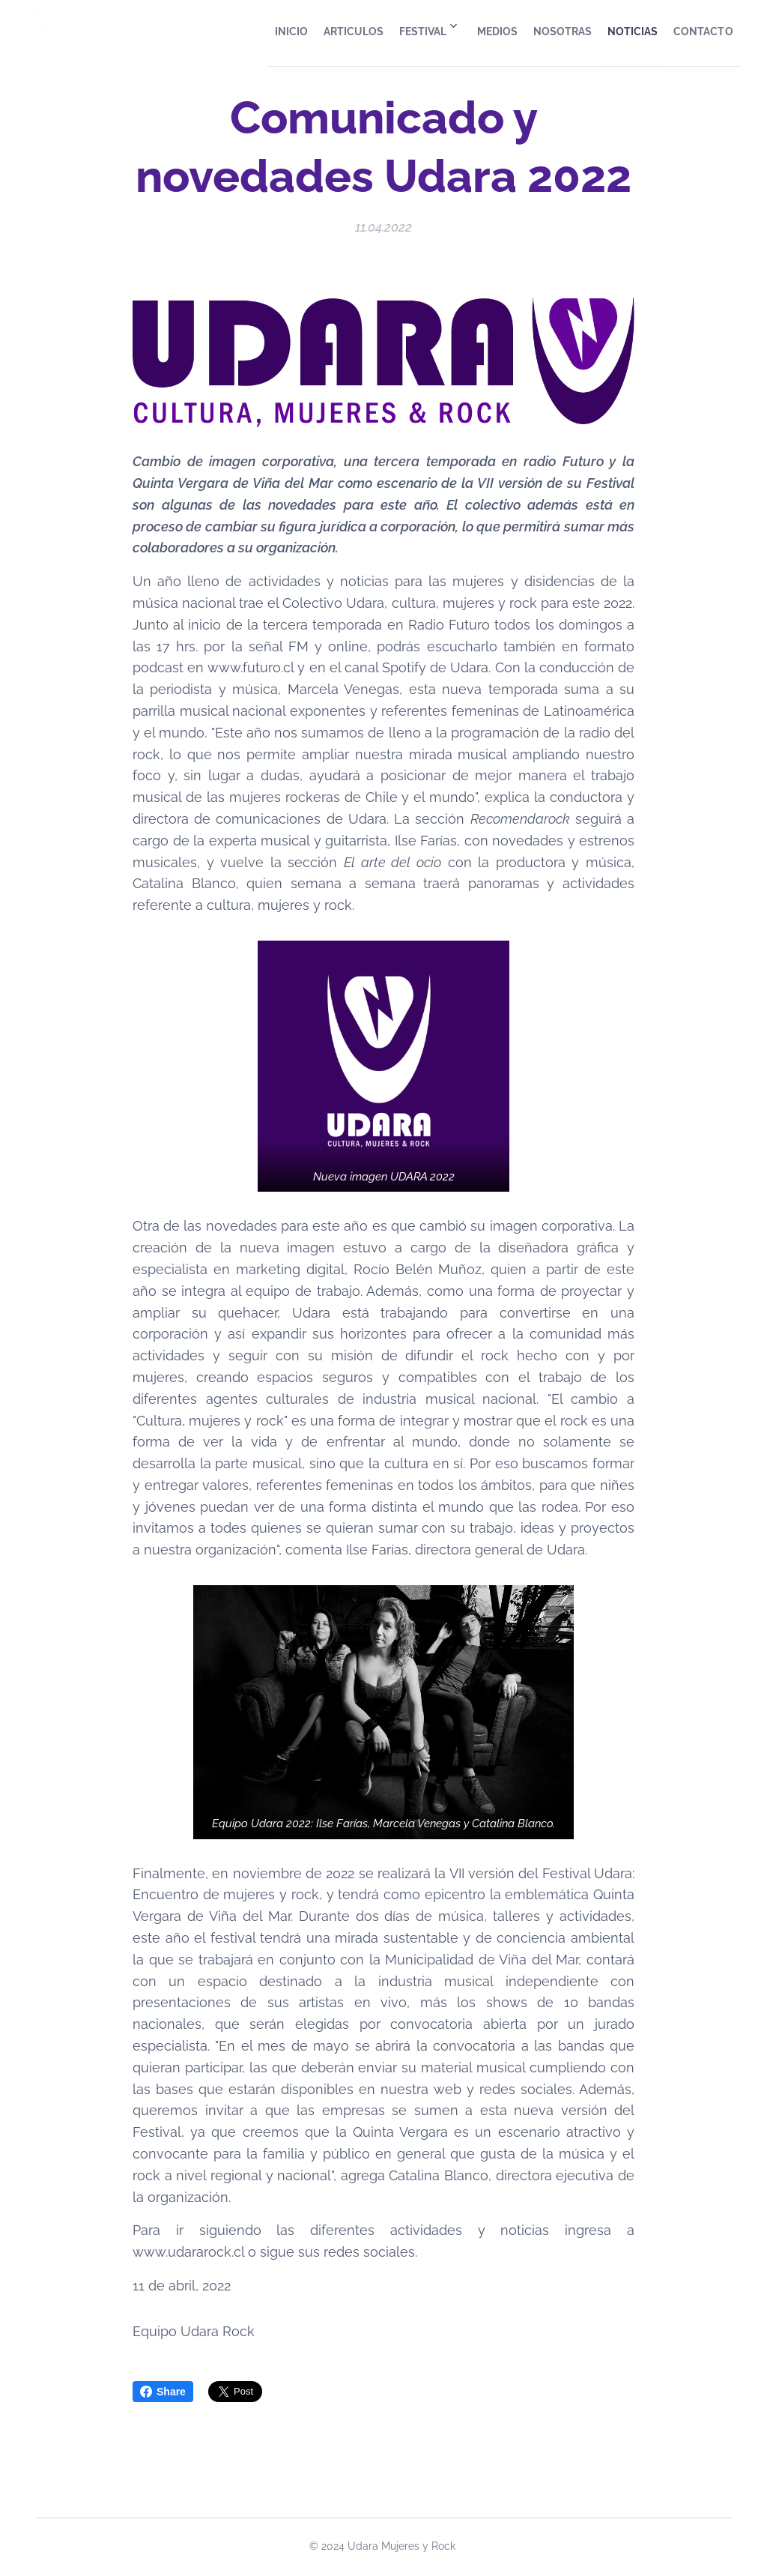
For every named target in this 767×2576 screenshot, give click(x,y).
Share (163, 2392)
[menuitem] (227, 30)
